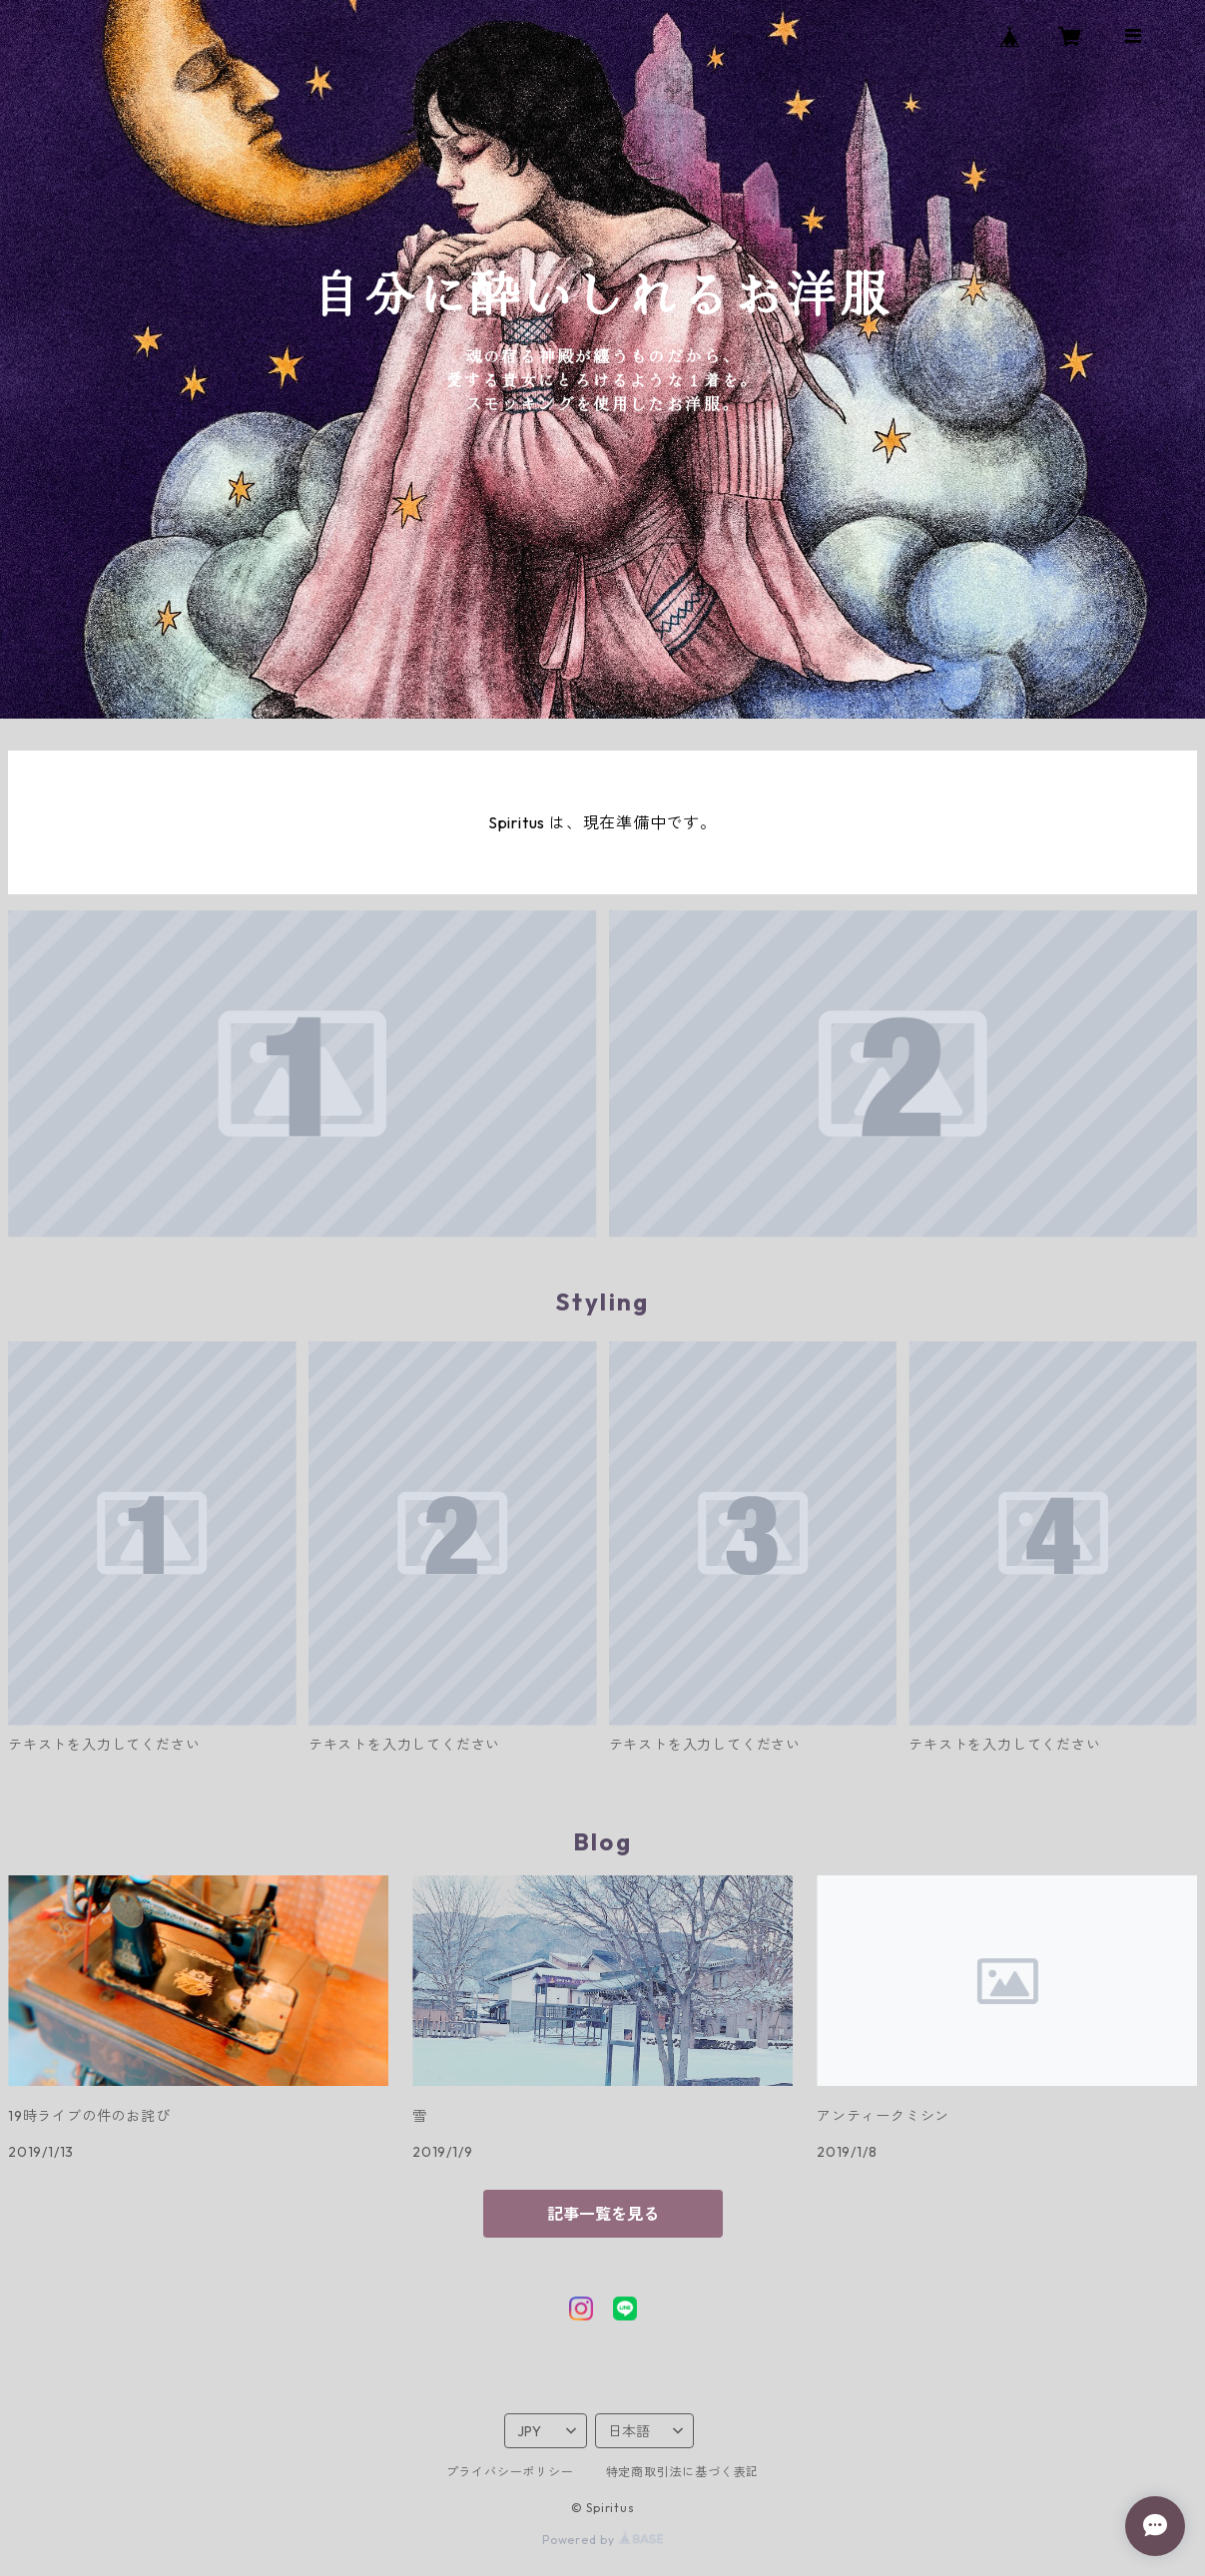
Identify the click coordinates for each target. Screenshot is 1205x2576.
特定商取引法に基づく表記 (683, 2471)
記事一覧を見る (603, 2214)
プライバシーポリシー (510, 2471)
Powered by (602, 2539)
